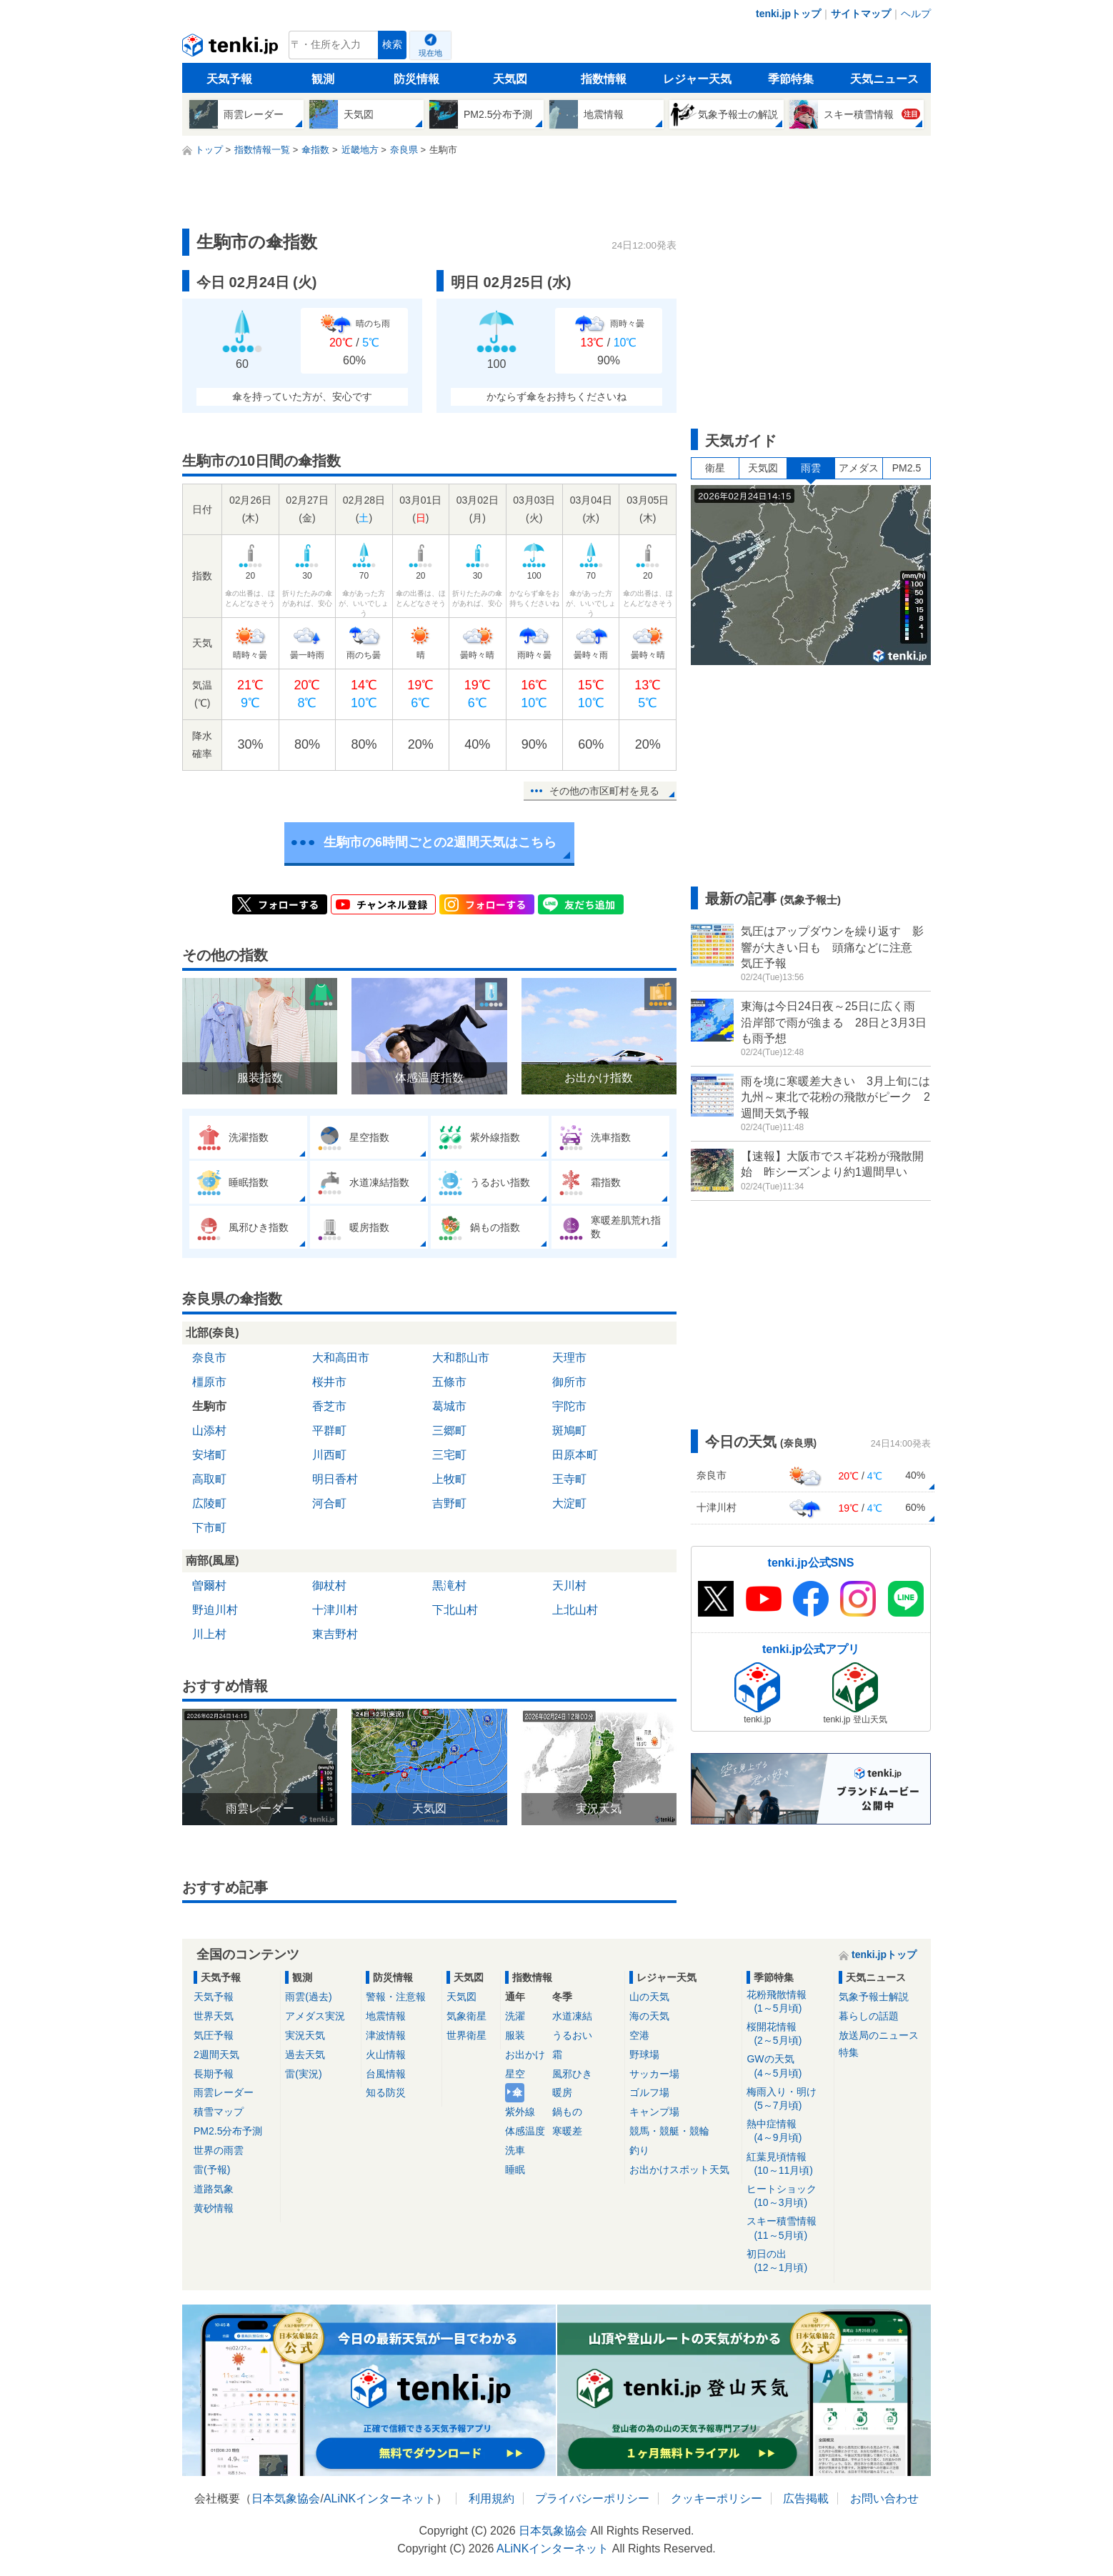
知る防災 (386, 2092)
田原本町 (575, 1455)
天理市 (569, 1358)
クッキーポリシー (716, 2498)
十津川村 (335, 1610)
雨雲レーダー (224, 2092)
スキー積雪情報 (788, 2228)
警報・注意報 (396, 1996)
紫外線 (520, 2111)
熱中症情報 (788, 2131)
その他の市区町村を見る (604, 791)
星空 (515, 2074)
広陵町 (209, 1503)
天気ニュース (884, 79)
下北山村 (455, 1610)
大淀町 (569, 1503)
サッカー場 (654, 2074)
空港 (639, 2035)
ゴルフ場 (649, 2092)
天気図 (510, 79)
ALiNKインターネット (380, 2498)
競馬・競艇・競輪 (669, 2131)
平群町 (329, 1430)
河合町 (329, 1503)
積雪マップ (219, 2111)
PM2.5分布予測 (228, 2131)
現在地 (430, 53)
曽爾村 (209, 1585)
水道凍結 (572, 2016)
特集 (849, 2052)
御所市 (569, 1382)
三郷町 (449, 1430)
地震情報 (386, 2016)
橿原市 (209, 1382)
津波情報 (386, 2035)
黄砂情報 (214, 2208)
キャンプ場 (654, 2111)
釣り (639, 2150)
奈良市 (209, 1358)
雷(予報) (212, 2169)
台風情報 (386, 2074)
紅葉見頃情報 (788, 2164)
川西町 (329, 1455)
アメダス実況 (315, 2016)
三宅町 (449, 1455)
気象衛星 (466, 2016)
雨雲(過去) (308, 1996)
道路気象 (214, 2189)
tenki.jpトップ (788, 13)
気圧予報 (214, 2035)
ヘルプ (916, 13)
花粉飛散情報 (788, 2002)
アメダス (859, 468)
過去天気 (305, 2054)
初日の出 (788, 2261)
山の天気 (649, 1996)
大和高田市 (340, 1358)
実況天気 (305, 2035)
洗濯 (515, 2016)
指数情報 (604, 79)
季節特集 (791, 79)
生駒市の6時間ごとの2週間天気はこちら (440, 842)
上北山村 (575, 1610)
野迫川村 (215, 1610)
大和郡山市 (460, 1358)
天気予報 (229, 79)
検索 (392, 44)
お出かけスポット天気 (679, 2169)
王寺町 (569, 1479)
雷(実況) (303, 2074)
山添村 (209, 1430)
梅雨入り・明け (788, 2099)
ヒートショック (788, 2196)
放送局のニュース (879, 2035)
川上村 (209, 1634)
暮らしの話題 (869, 2016)
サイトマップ (861, 13)
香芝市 (329, 1406)
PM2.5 (906, 468)
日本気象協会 (285, 2498)
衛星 (715, 468)
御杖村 (329, 1585)
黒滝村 (449, 1585)
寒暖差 (567, 2131)
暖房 (562, 2092)
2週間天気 (216, 2054)
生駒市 (209, 1406)
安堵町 (209, 1455)
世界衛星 (466, 2035)
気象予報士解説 (874, 1996)
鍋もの (567, 2111)
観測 (322, 79)
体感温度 (525, 2131)
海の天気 (649, 2016)
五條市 (449, 1382)
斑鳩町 (569, 1430)
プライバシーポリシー (592, 2498)
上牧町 (449, 1479)
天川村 (569, 1585)
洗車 (515, 2150)
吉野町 (449, 1503)
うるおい (572, 2035)
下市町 (209, 1528)
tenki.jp (231, 48)
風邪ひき (572, 2074)
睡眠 (515, 2169)
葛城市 (449, 1406)
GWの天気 (788, 2066)
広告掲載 (806, 2498)
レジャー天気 (697, 79)
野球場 (644, 2054)
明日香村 (335, 1479)
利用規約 (491, 2498)
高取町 (209, 1479)
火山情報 (386, 2054)
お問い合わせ (884, 2498)
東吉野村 (335, 1634)
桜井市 (329, 1382)
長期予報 (214, 2074)
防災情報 (416, 79)
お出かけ (525, 2054)
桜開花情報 (788, 2034)
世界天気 (214, 2016)
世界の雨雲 (219, 2150)
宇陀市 (569, 1406)
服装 (515, 2035)
